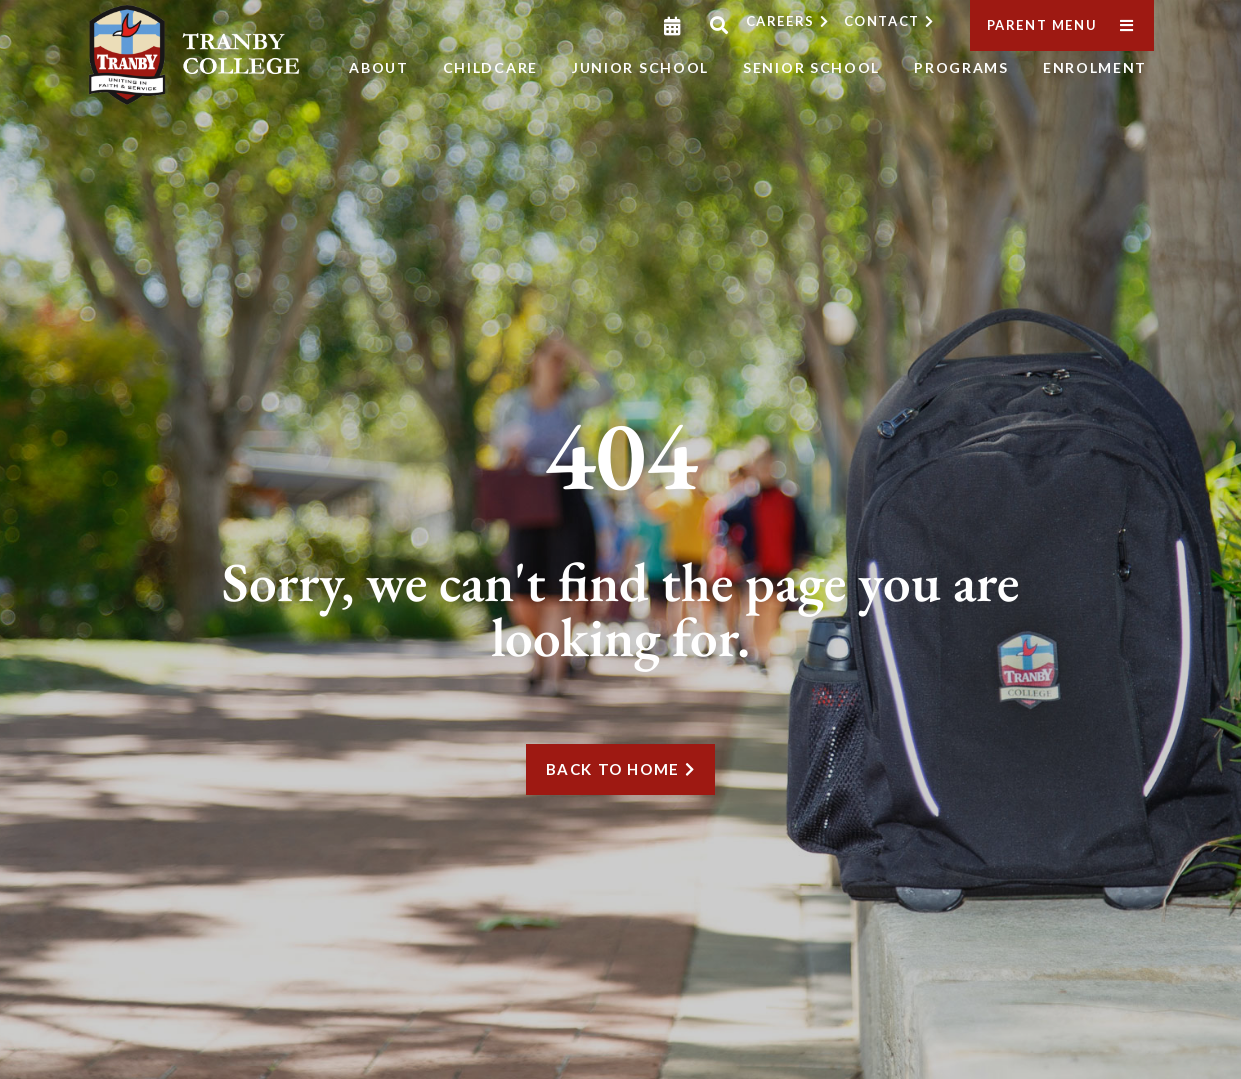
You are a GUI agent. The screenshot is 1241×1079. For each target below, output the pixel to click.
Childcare (490, 67)
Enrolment (1095, 67)
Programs (961, 67)
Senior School (811, 67)
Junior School (640, 67)
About (379, 67)
